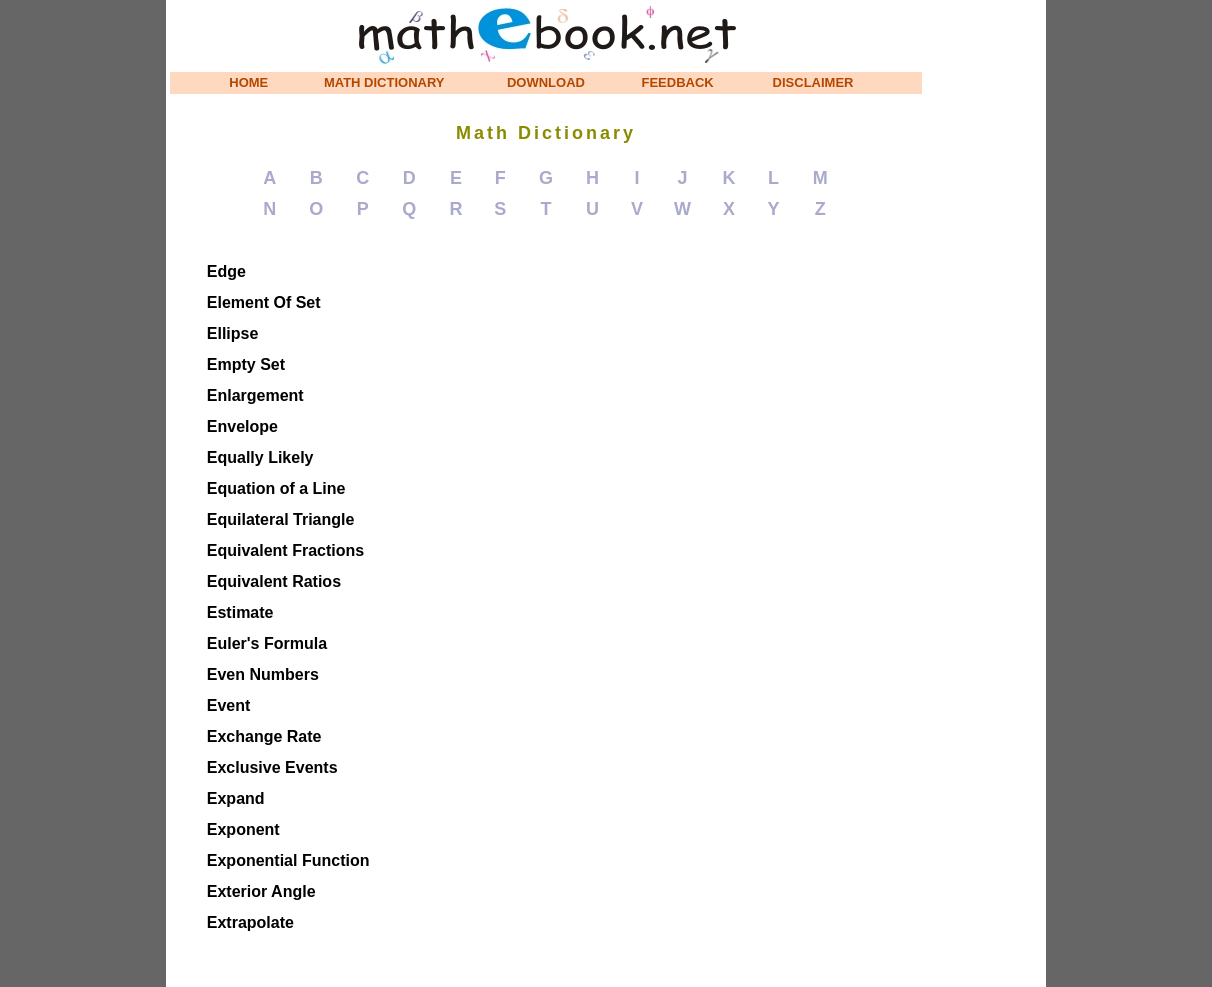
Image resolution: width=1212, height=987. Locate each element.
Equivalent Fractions (285, 550)
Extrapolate (250, 922)
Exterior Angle (261, 891)
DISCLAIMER (813, 82)
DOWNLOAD (546, 82)
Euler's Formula (267, 643)
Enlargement (255, 395)
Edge (226, 271)
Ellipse (233, 333)
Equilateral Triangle (281, 519)
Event (229, 705)
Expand (236, 798)
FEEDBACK (678, 82)
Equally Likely (260, 457)
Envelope (242, 426)
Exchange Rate (264, 736)
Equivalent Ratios (274, 581)
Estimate (240, 612)
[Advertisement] (986, 300)
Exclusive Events (272, 767)
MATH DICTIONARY (384, 82)
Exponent (243, 829)
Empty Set (246, 364)
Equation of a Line (276, 488)
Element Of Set (264, 302)
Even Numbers (263, 674)
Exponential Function (288, 860)
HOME (248, 82)
